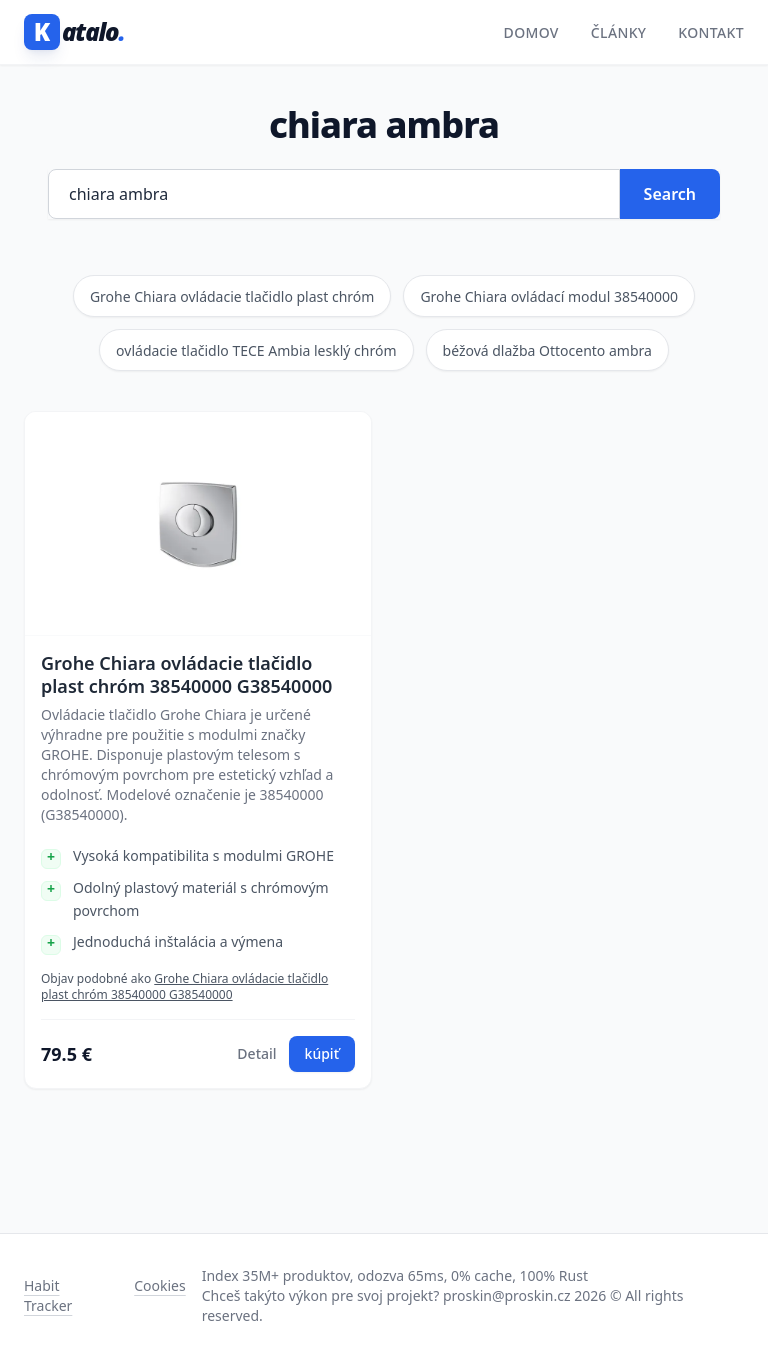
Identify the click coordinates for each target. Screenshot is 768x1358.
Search (670, 194)
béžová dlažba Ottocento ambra (547, 350)
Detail (256, 1053)
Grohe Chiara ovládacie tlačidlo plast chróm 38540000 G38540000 (186, 674)
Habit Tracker (48, 1295)
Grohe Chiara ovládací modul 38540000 (549, 296)
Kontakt (711, 32)
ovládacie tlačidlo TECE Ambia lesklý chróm (256, 350)
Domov (531, 32)
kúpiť (322, 1053)
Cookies (159, 1285)
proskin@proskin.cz (507, 1295)
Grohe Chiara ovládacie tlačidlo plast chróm (232, 296)
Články (619, 32)
